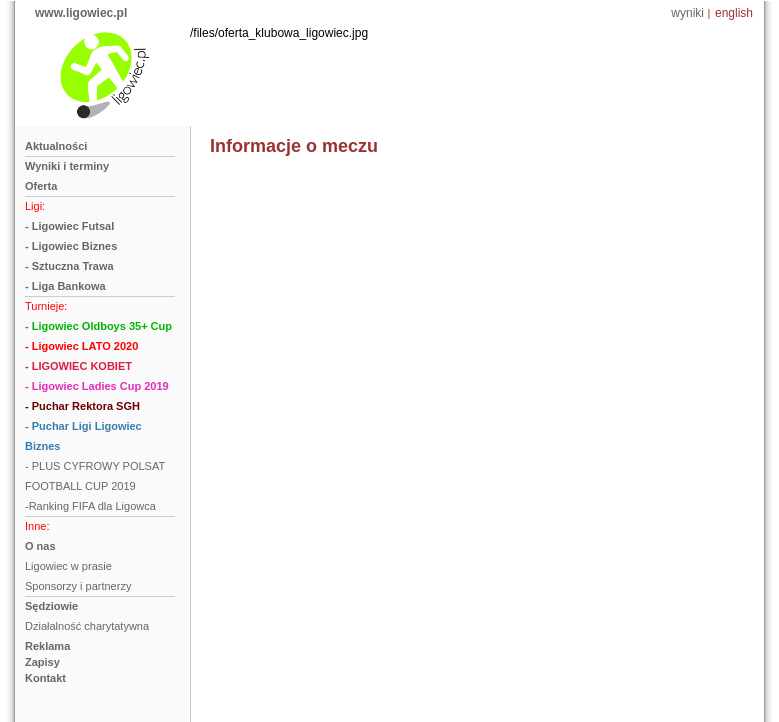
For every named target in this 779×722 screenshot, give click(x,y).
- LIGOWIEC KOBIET (78, 366)
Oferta (41, 186)
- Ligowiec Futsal (69, 226)
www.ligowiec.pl (81, 13)
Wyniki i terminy (67, 166)
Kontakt (45, 678)
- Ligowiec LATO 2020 (81, 346)
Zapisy (42, 662)
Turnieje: (46, 306)
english (734, 13)
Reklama (47, 646)
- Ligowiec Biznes (71, 246)
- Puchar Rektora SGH (82, 406)
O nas (40, 546)
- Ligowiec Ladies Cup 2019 (97, 386)
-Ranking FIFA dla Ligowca (90, 506)
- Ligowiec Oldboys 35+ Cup (98, 326)
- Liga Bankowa (65, 286)
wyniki (687, 13)
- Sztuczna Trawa (69, 266)
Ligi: (35, 206)
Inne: (37, 526)
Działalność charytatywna (87, 626)
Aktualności (56, 146)
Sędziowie (51, 606)
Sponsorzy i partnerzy (78, 586)
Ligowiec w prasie (68, 566)
